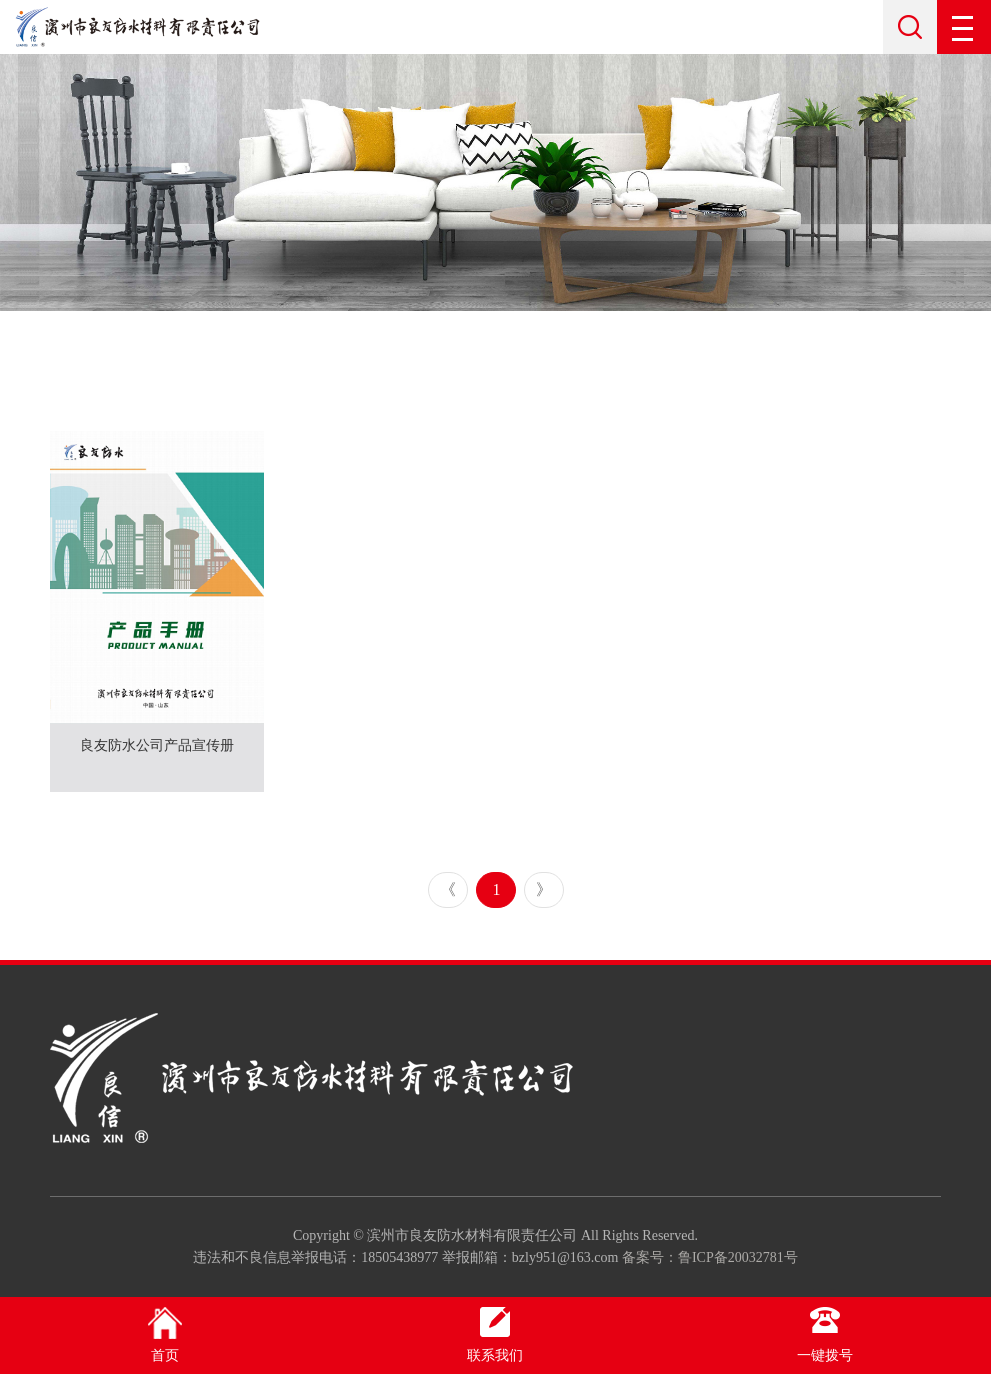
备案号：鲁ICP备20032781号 (710, 1257)
